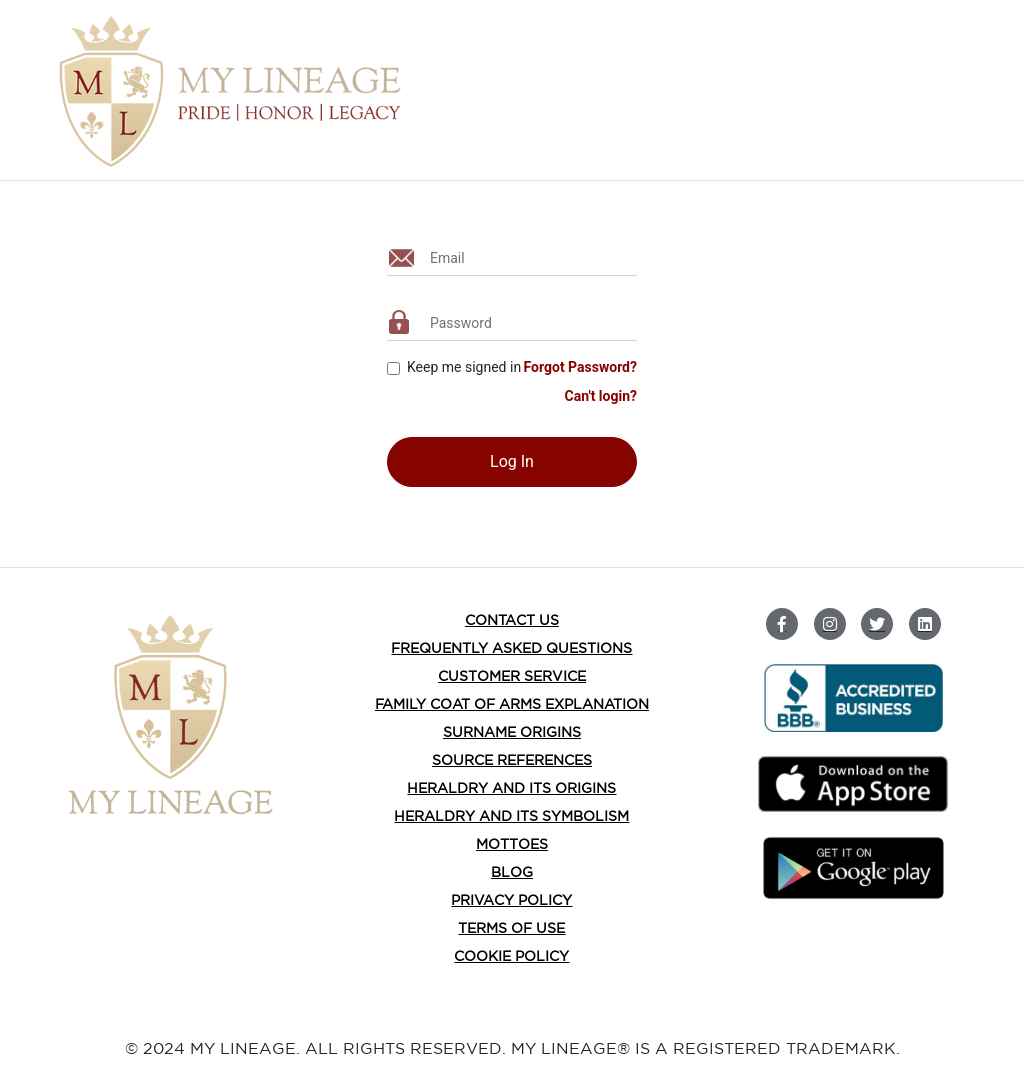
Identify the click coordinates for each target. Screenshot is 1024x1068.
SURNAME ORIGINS (512, 732)
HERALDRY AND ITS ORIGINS (511, 788)
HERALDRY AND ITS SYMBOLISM (511, 816)
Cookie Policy (511, 956)
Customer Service (512, 676)
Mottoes (512, 844)
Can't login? (600, 396)
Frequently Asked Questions (511, 648)
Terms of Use (511, 928)
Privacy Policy (511, 900)
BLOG (512, 872)
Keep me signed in (464, 367)
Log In (512, 461)
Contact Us (512, 620)
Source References (512, 760)
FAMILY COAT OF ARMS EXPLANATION (512, 704)
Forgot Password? (580, 367)
